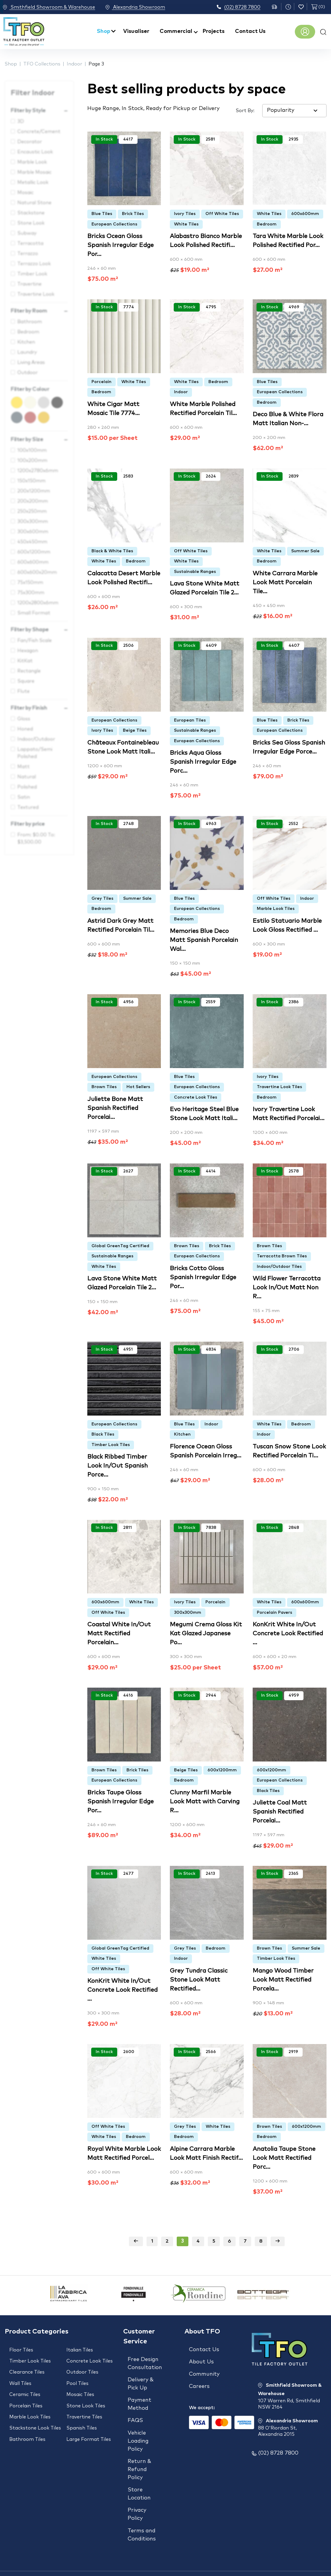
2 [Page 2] (167, 2241)
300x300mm (32, 521)
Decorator (29, 141)
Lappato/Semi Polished (34, 753)
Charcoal (22, 415)
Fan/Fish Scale (34, 640)
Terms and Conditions (142, 2512)
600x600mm (32, 562)
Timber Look (32, 274)
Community (204, 2368)
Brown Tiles (104, 1087)
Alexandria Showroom (143, 7)
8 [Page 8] (261, 2241)
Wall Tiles (20, 2376)
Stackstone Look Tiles (35, 2412)
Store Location (139, 2477)
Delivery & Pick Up (141, 2381)
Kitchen (26, 342)
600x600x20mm (37, 572)
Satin (23, 797)
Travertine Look (35, 294)
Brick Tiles (133, 214)
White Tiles (186, 224)
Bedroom (28, 332)
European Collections (114, 224)
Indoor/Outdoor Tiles (279, 1267)
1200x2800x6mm (37, 602)
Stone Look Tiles (85, 2394)
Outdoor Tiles (82, 2367)
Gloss (23, 718)
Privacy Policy (137, 2495)
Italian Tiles (79, 2350)
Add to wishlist (93, 149)
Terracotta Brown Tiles (282, 1256)
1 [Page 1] (152, 2241)
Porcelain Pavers (274, 1612)
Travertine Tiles (84, 2403)
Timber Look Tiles (110, 1445)
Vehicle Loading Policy (138, 2430)
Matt (23, 766)
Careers (199, 2378)
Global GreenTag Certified (120, 1246)
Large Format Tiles (88, 2421)
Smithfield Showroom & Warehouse (49, 7)
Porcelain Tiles (25, 2394)
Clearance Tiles (27, 2367)
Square (25, 681)
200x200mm (32, 501)
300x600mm (32, 531)
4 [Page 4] (198, 2241)
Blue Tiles (101, 214)
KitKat (25, 660)
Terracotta (30, 243)
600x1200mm (33, 552)
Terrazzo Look (34, 263)
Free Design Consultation (145, 2363)
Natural (26, 776)
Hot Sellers (138, 1087)
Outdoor (27, 372)
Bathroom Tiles (27, 2421)
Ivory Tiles (185, 214)
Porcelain (101, 382)
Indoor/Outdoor (36, 739)
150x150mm (31, 480)
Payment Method (139, 2399)
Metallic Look (32, 182)
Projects (214, 31)
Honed (25, 729)
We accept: (202, 2396)
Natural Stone (34, 202)
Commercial (176, 31)
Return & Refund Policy (139, 2456)
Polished (27, 787)
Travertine (29, 284)
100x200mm (32, 460)
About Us (201, 2359)
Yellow (22, 400)
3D (20, 121)
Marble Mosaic (34, 172)
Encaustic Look (35, 152)
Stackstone (31, 213)
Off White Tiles (222, 214)
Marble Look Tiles (276, 909)
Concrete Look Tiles (195, 1097)
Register (305, 32)
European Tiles (190, 720)
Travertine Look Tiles (279, 1087)
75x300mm (30, 592)
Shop (103, 31)
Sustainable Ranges (195, 572)
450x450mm (32, 541)
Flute (23, 691)
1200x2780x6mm (37, 470)
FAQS (135, 2412)
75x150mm (30, 582)
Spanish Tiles (81, 2412)
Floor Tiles (21, 2350)
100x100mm (32, 450)
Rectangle (29, 671)
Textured (28, 807)
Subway (26, 233)
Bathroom (29, 321)
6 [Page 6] (229, 2241)
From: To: (36, 838)
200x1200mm (33, 491)
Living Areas (31, 362)
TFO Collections (41, 64)
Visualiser (136, 31)
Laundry (27, 352)
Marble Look (32, 162)
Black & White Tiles (112, 551)
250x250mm (32, 511)
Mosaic (25, 192)
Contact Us (250, 31)
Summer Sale (305, 551)
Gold (49, 415)
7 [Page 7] (245, 2241)
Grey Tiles (102, 898)
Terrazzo (27, 253)
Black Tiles (102, 1434)
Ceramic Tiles (24, 2385)
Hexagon (27, 650)
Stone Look (31, 223)
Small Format (33, 613)
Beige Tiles (135, 730)
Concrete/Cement (38, 131)
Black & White (49, 400)
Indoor (74, 64)
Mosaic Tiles (80, 2385)
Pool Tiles (77, 2376)
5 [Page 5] (213, 2241)
